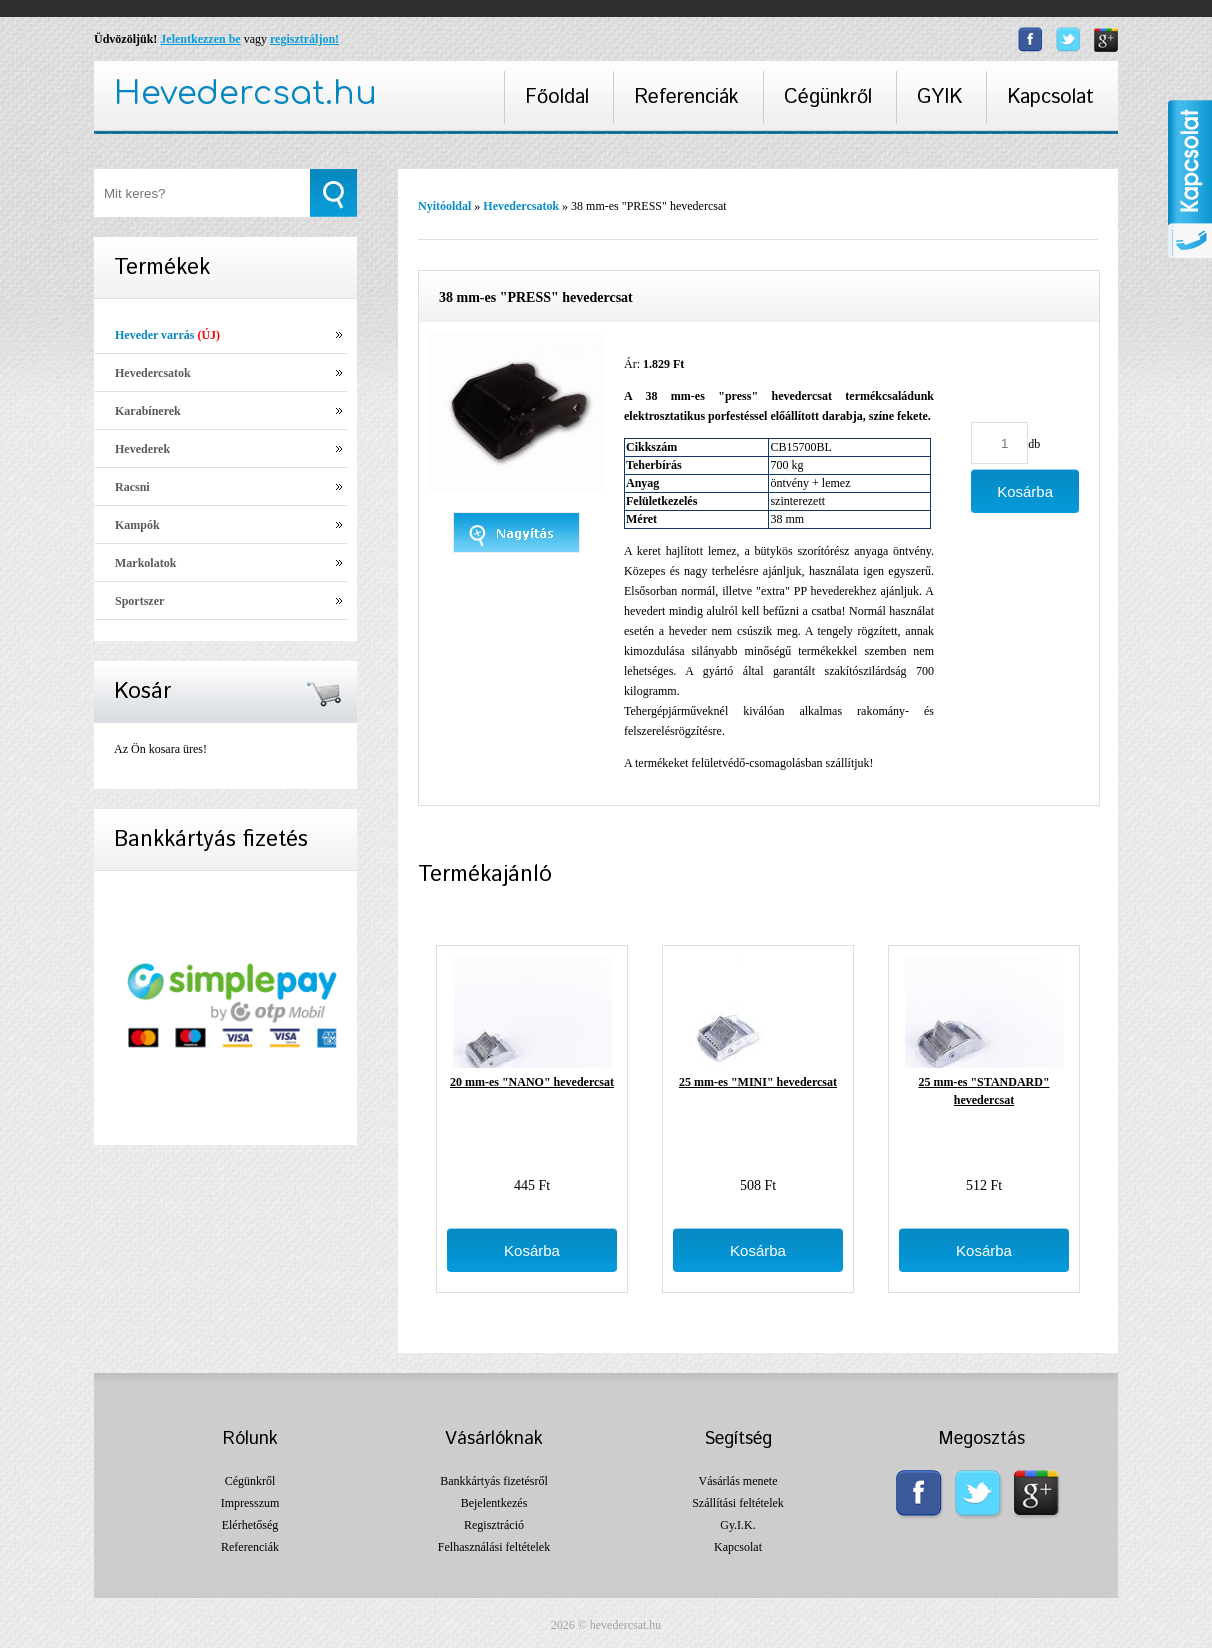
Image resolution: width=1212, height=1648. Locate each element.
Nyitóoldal (444, 206)
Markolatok (145, 563)
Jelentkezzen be (200, 39)
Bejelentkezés (494, 1503)
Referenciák (686, 97)
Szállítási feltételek (738, 1503)
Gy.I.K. (738, 1525)
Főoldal (557, 97)
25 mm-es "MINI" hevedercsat (758, 1082)
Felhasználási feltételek (494, 1547)
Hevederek (142, 449)
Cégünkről (828, 97)
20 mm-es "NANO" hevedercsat (532, 1082)
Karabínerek (148, 411)
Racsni (132, 487)
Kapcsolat (1050, 97)
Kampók (137, 525)
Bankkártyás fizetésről (494, 1481)
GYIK (939, 97)
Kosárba (532, 1250)
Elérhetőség (250, 1525)
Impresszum (250, 1503)
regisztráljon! (304, 39)
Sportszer (139, 601)
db (1034, 444)
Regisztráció (494, 1525)
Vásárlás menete (738, 1481)
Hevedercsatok (153, 373)
